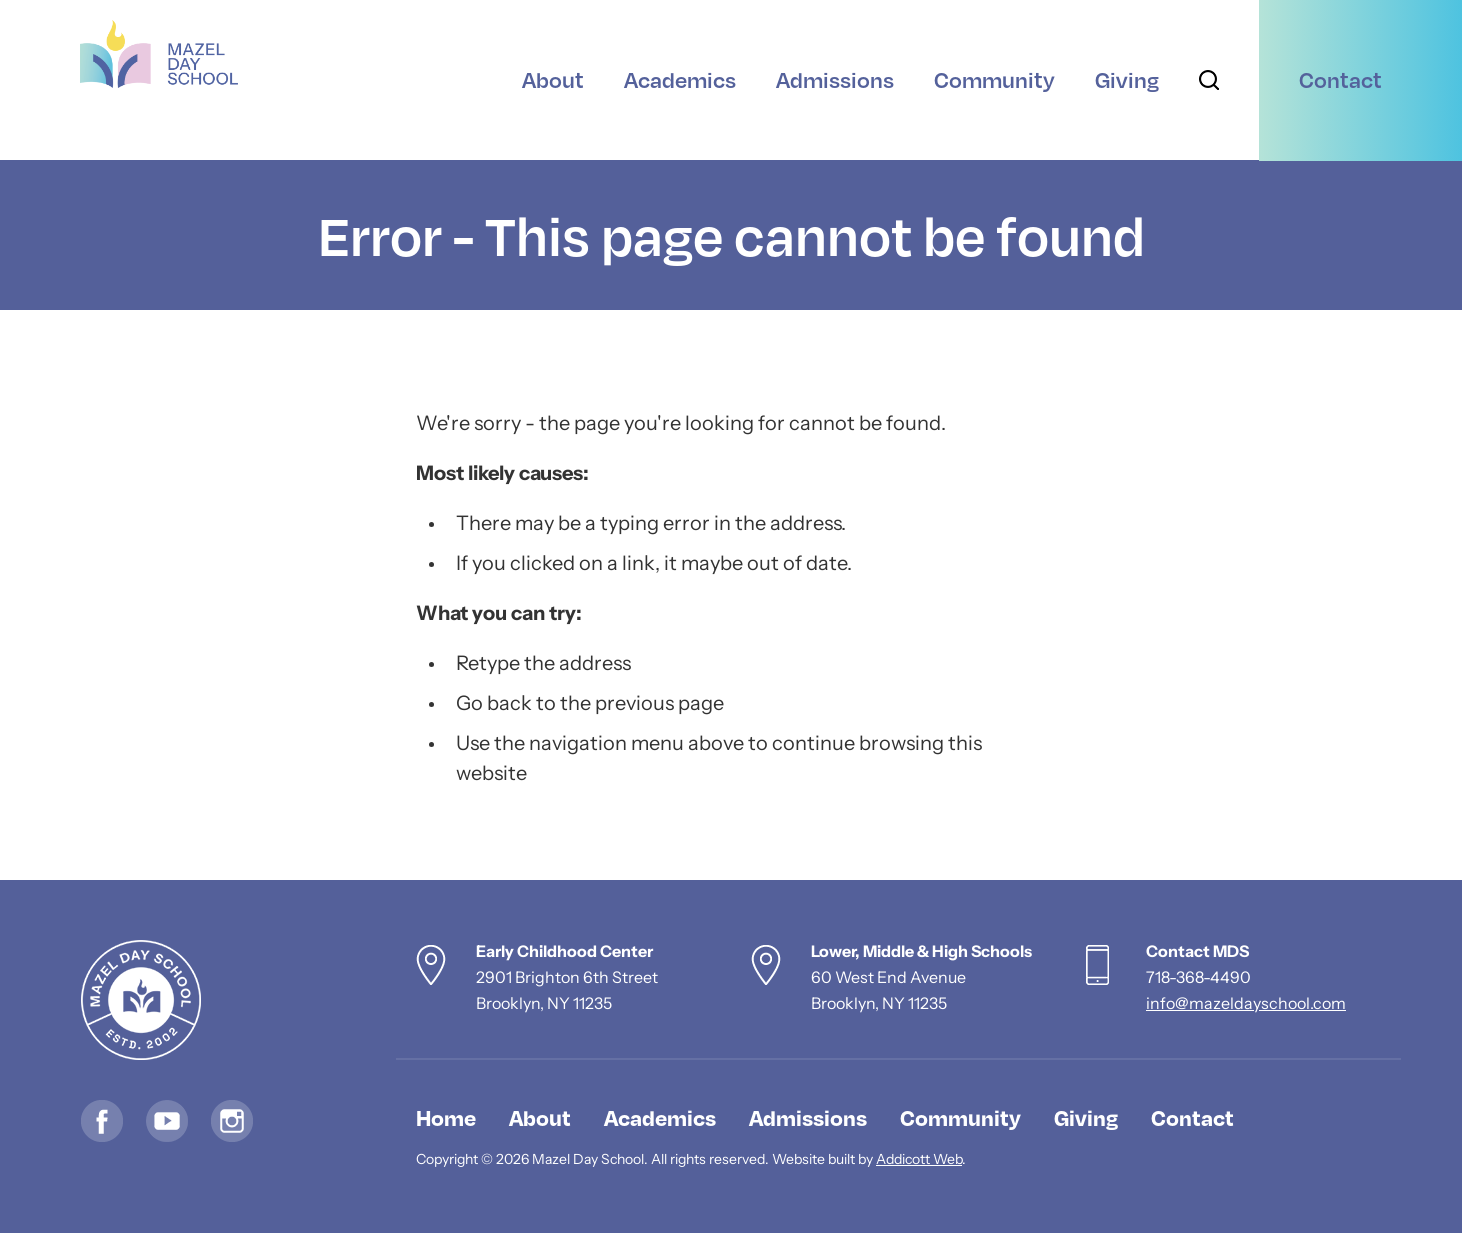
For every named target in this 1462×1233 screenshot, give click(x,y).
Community (960, 1117)
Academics (660, 1117)
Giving (1086, 1117)
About (540, 1117)
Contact (1192, 1117)
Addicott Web (919, 1160)
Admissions (808, 1117)
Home (446, 1117)
